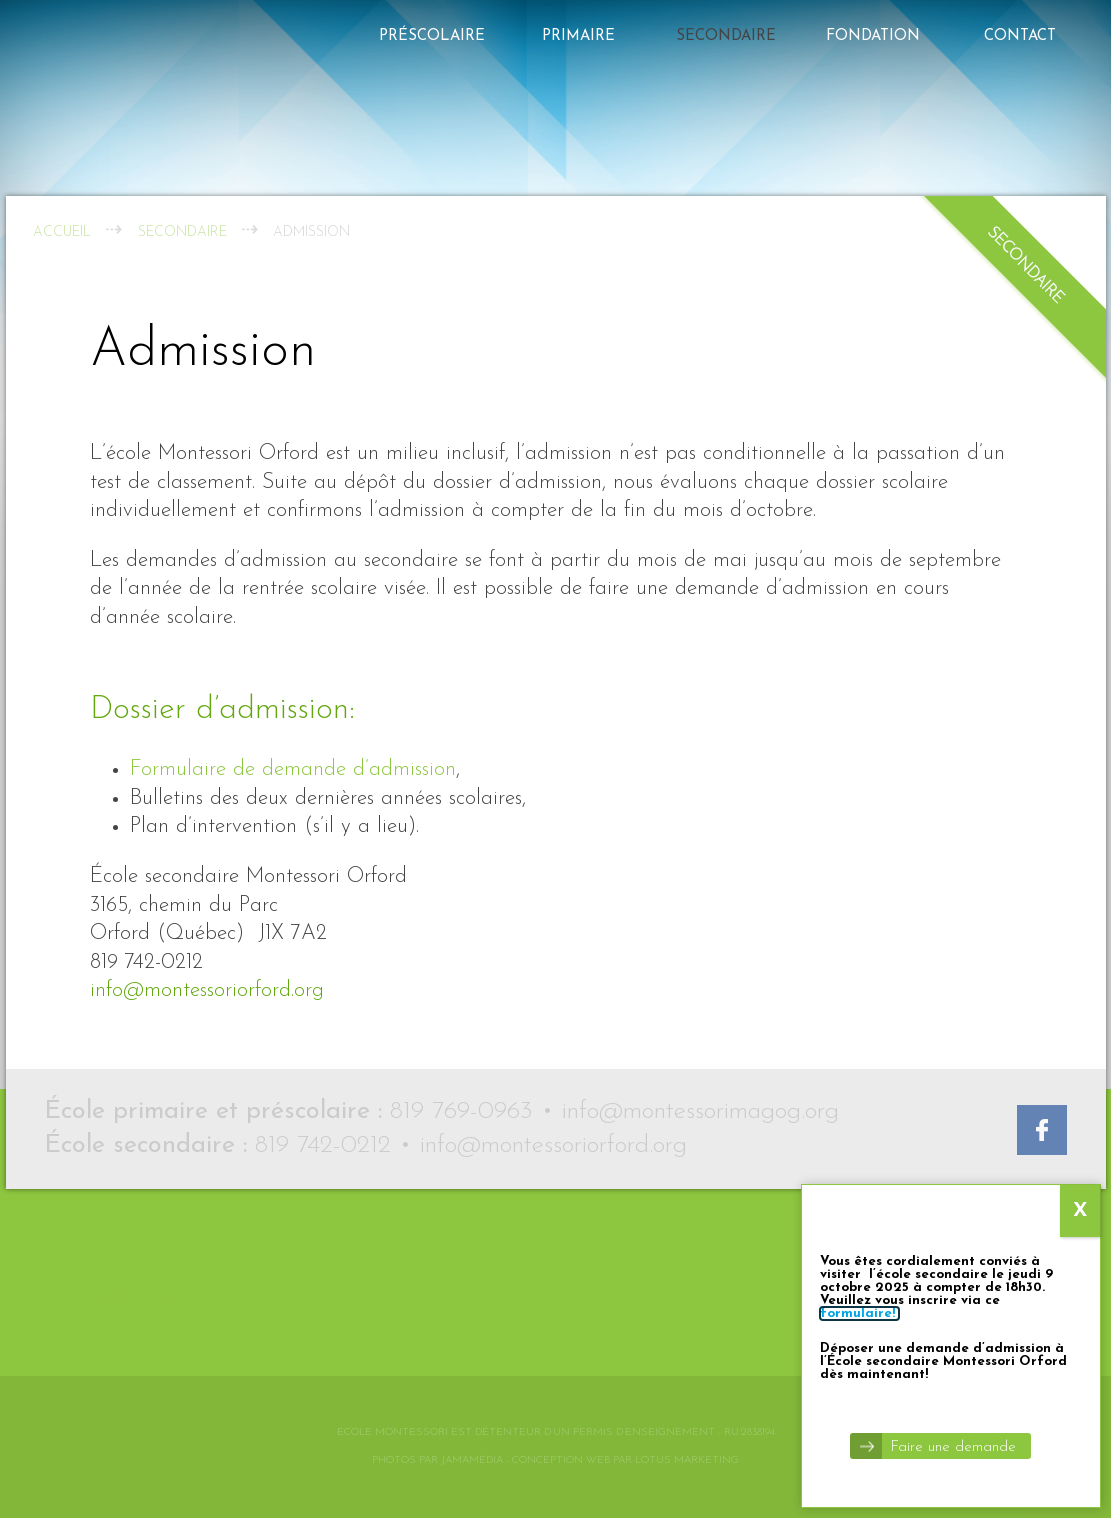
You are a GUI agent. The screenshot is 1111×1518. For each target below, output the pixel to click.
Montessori (123, 1260)
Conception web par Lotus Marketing (625, 1460)
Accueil (62, 232)
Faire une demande (953, 649)
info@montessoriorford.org (207, 990)
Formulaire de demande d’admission (293, 769)
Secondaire (726, 36)
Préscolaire (432, 36)
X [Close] (1080, 413)
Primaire (578, 36)
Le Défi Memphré (137, 1311)
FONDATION (873, 36)
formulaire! (859, 515)
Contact (1020, 36)
